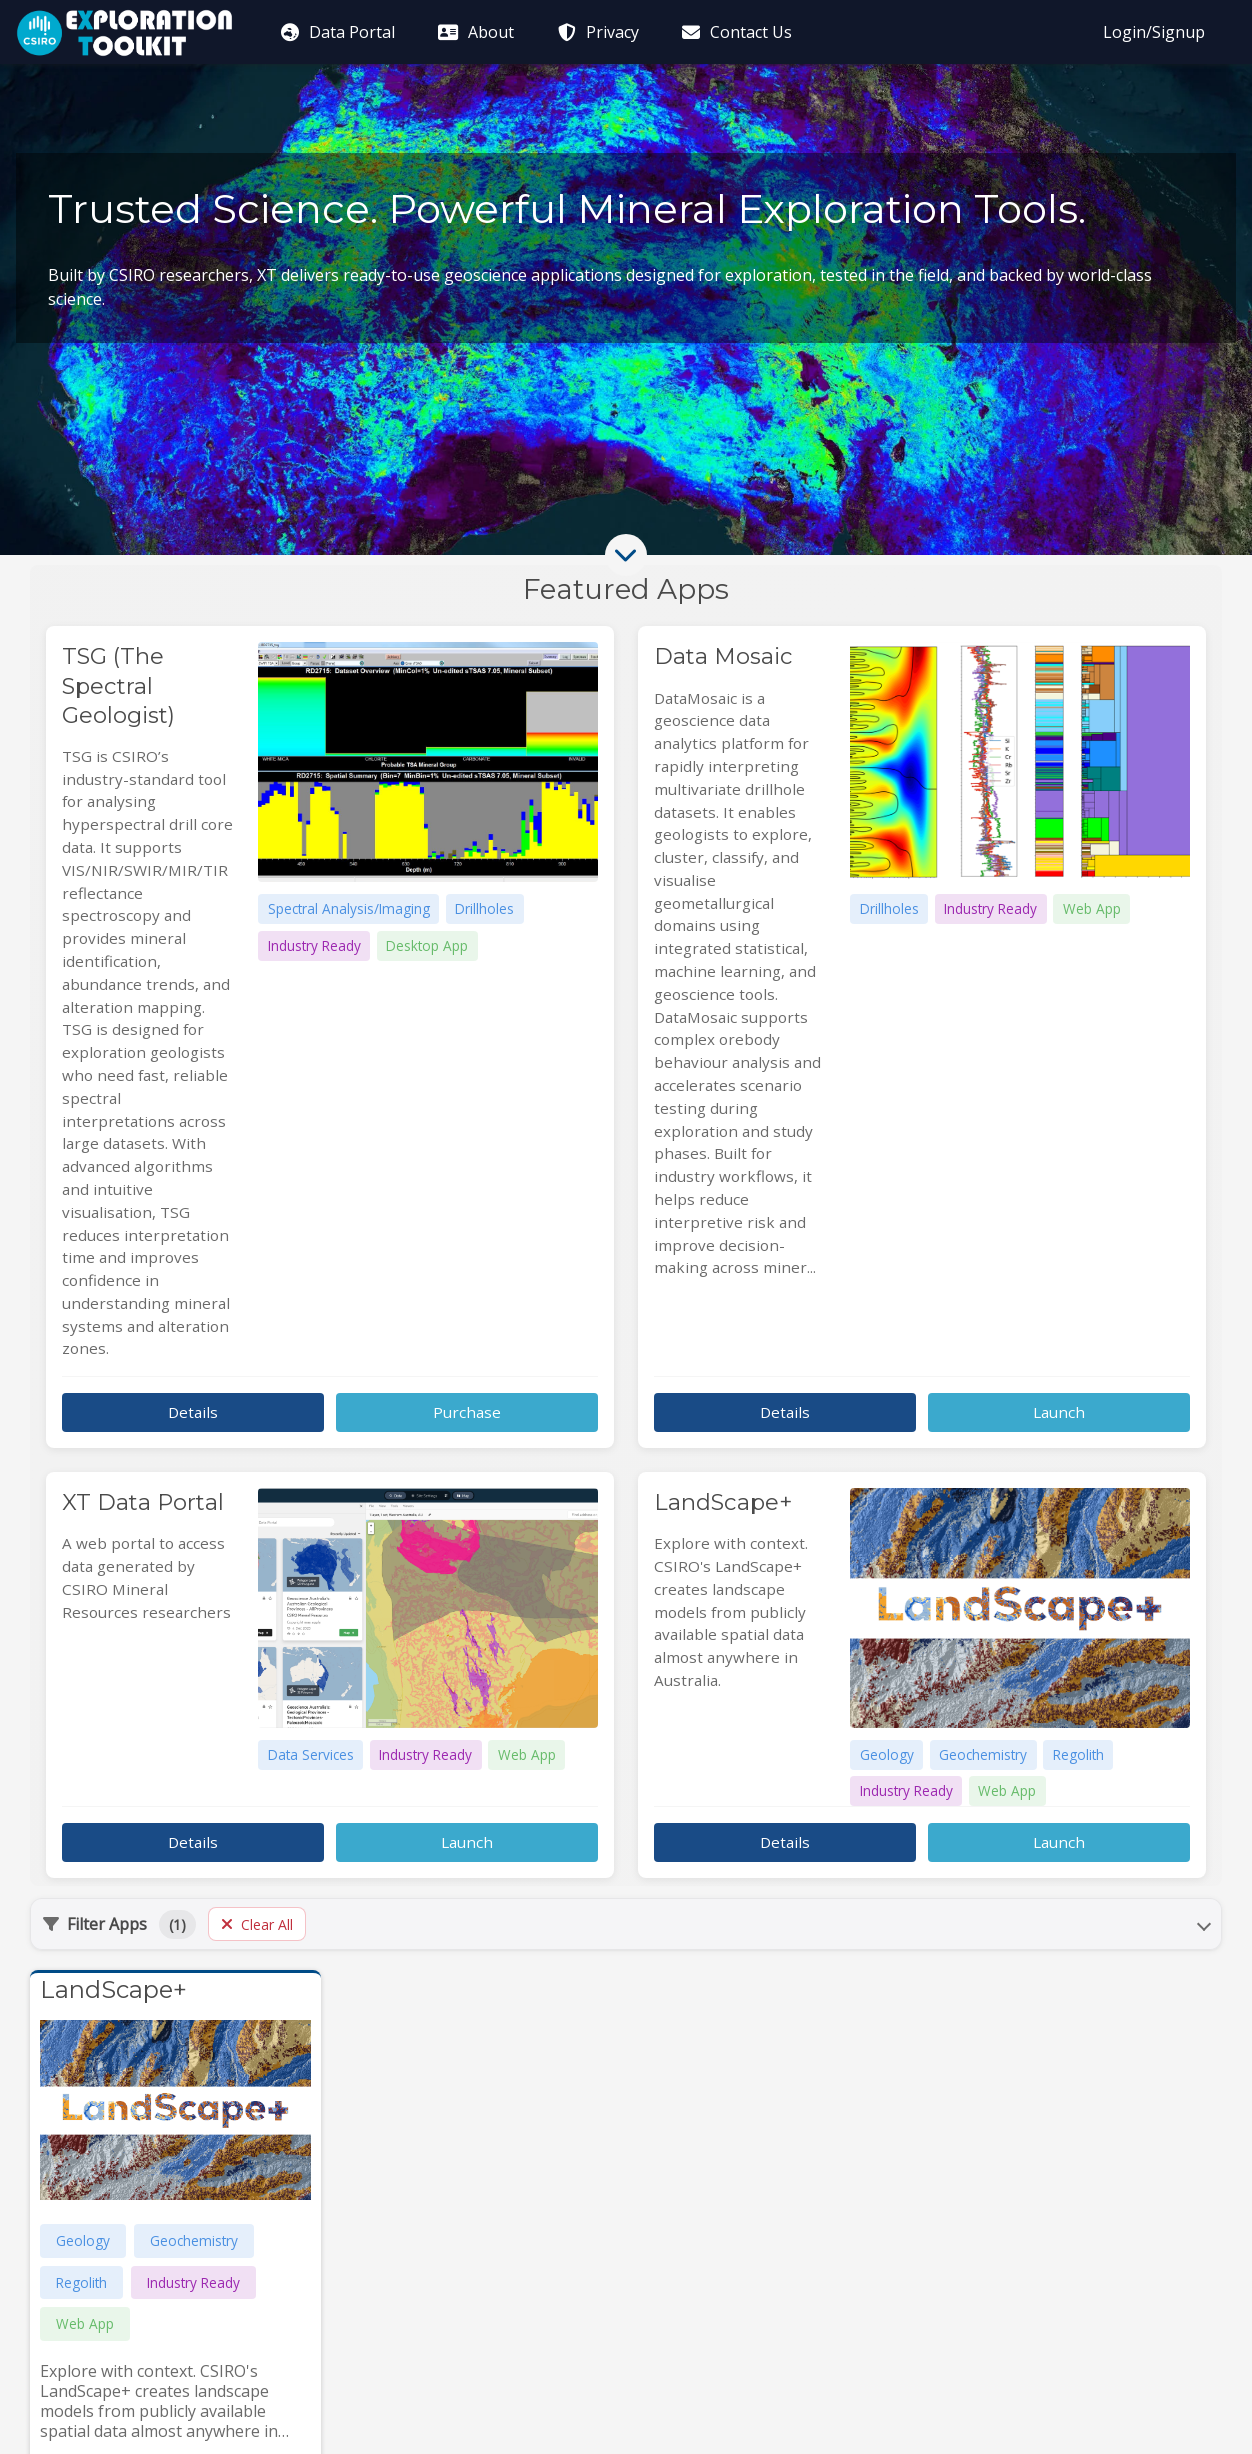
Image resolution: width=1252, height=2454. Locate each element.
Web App (85, 2323)
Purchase (467, 1412)
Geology (83, 2240)
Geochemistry (194, 2240)
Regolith (81, 2282)
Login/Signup (1154, 32)
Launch (1059, 1412)
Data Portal (336, 32)
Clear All (257, 1924)
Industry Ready (193, 2282)
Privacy (596, 32)
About (475, 32)
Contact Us (736, 32)
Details (193, 1412)
